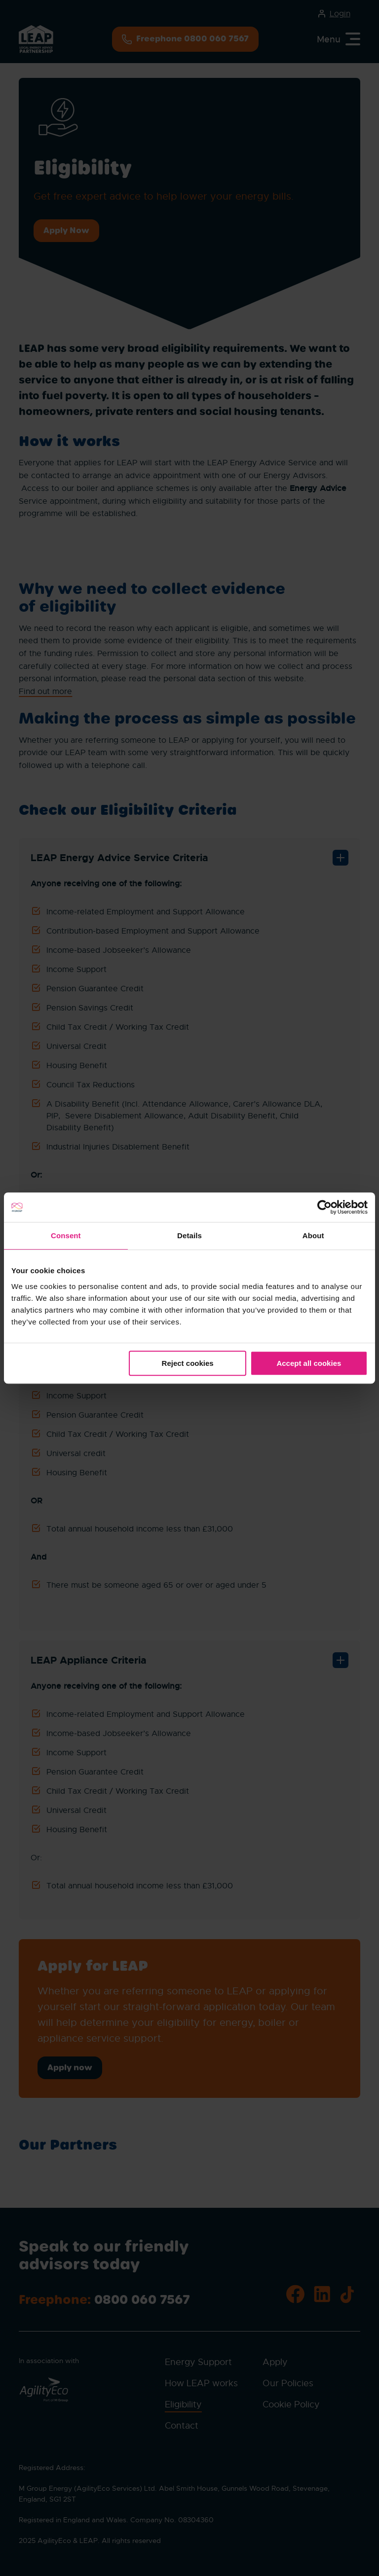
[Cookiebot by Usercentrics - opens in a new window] (324, 1207)
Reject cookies (188, 1363)
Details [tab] (189, 1235)
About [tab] (313, 1235)
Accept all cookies (308, 1363)
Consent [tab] (66, 1235)
